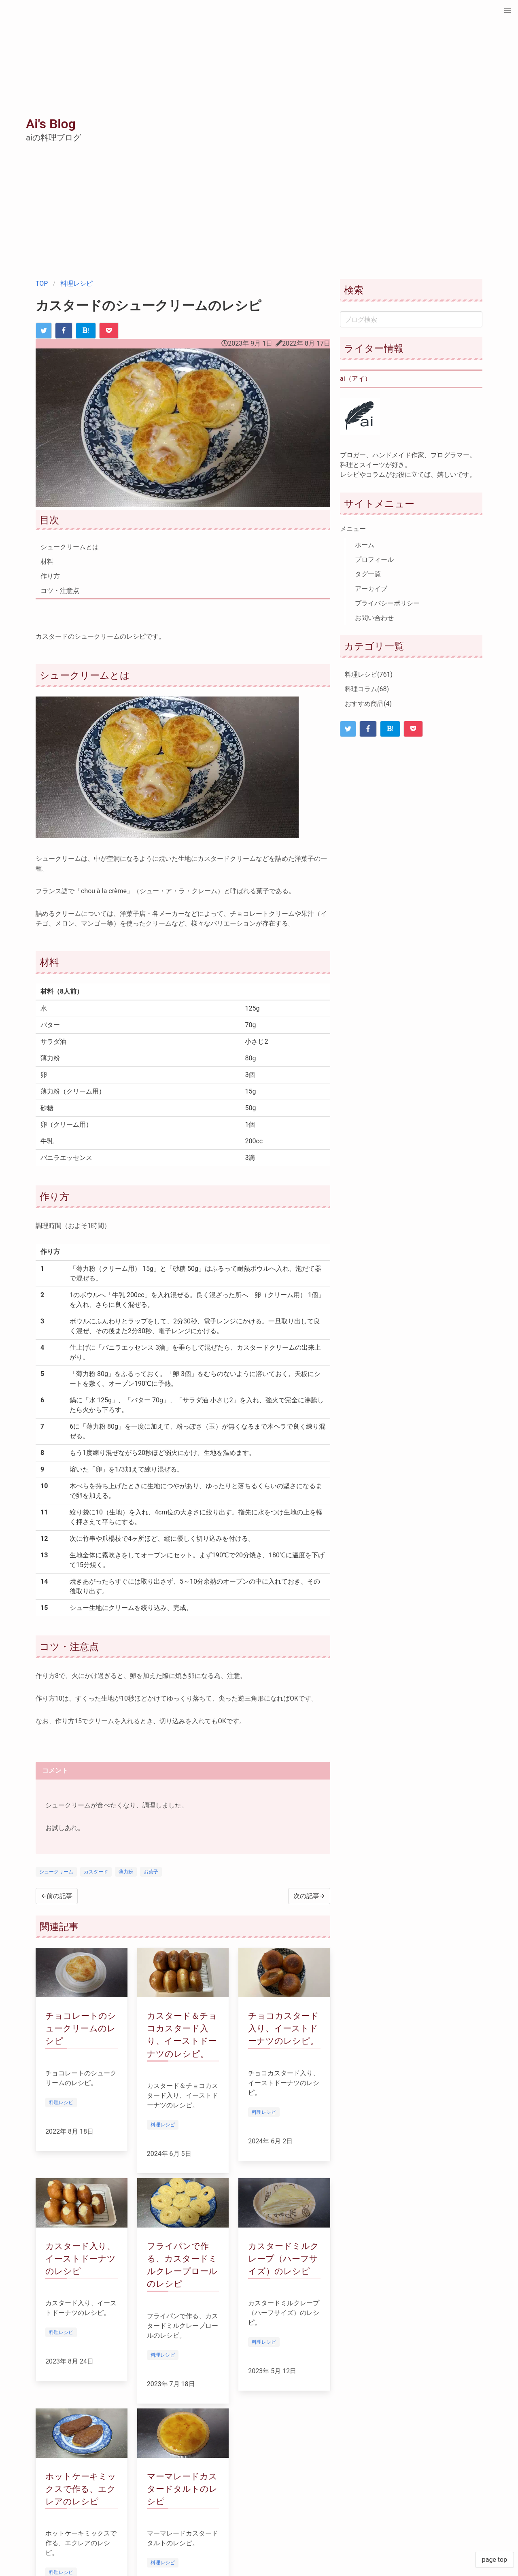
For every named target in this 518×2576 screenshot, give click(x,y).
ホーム (364, 545)
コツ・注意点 (59, 591)
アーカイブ (371, 589)
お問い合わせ (374, 618)
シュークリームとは (69, 547)
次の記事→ (309, 1896)
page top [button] (494, 2559)
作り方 (50, 576)
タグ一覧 (368, 574)
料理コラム (367, 689)
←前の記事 (56, 1896)
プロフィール (374, 559)
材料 (46, 561)
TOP (42, 283)
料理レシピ (76, 283)
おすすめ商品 (368, 703)
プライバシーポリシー (387, 603)
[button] (507, 10)
